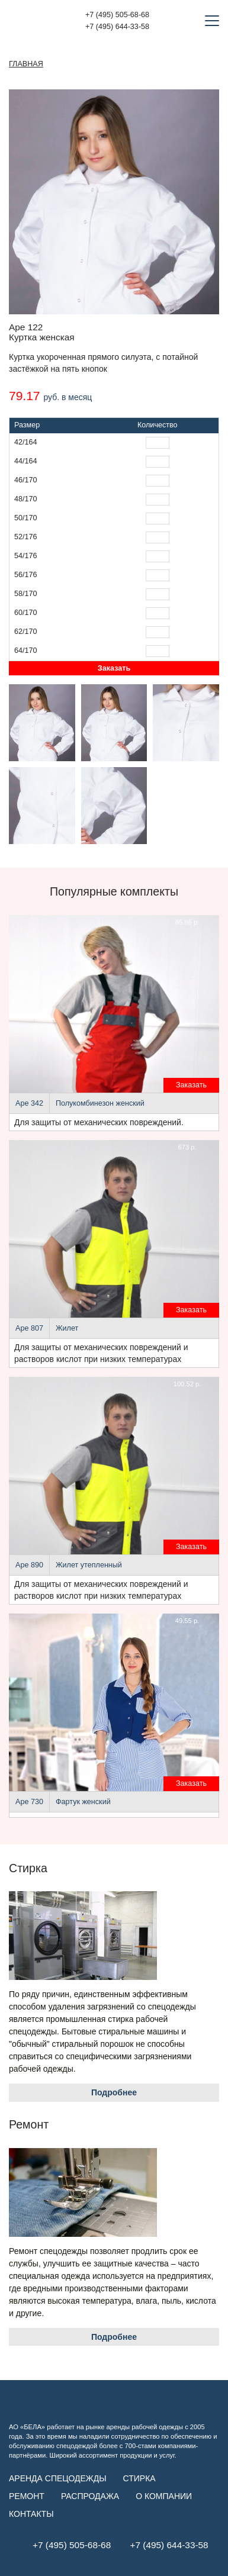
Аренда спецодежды (58, 2478)
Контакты (31, 2514)
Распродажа (90, 2496)
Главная (26, 64)
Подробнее (114, 2092)
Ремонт (26, 2496)
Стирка (139, 2478)
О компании (164, 2496)
